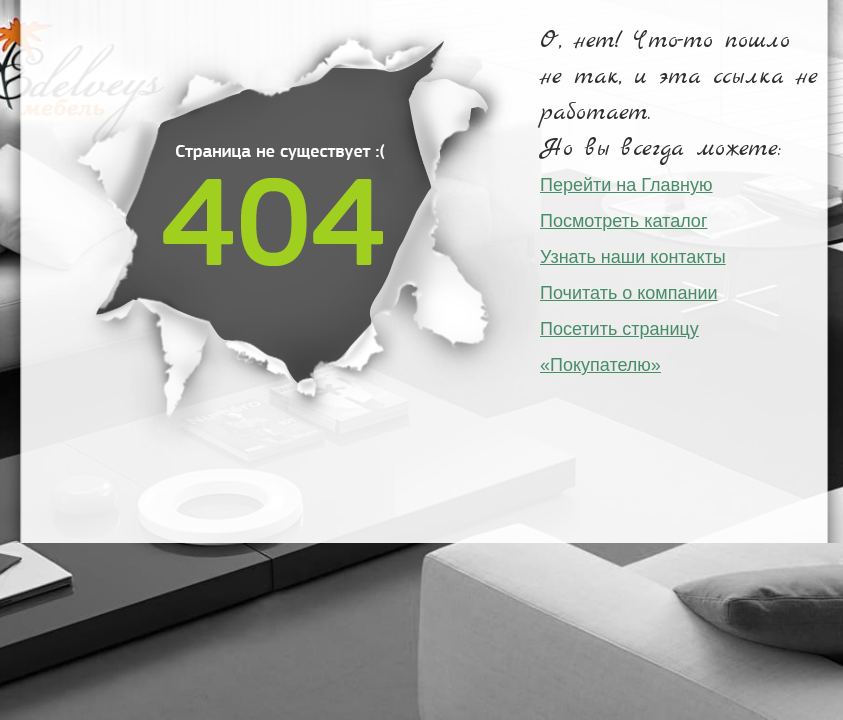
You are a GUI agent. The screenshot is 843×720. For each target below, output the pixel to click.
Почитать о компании (629, 293)
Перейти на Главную (626, 185)
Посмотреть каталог (623, 221)
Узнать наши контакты (633, 257)
